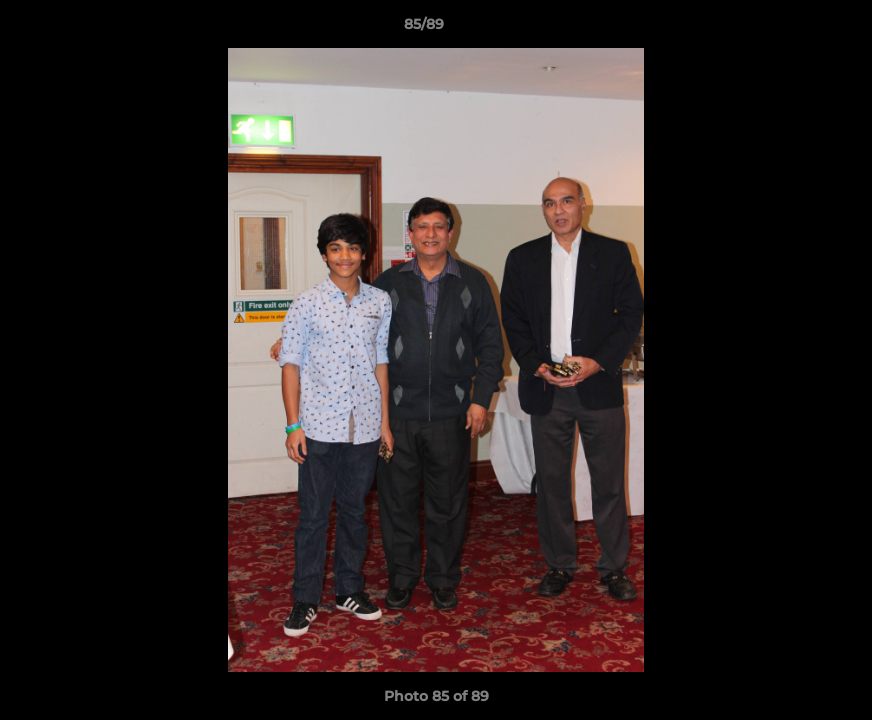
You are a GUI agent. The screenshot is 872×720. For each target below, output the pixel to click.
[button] (788, 29)
